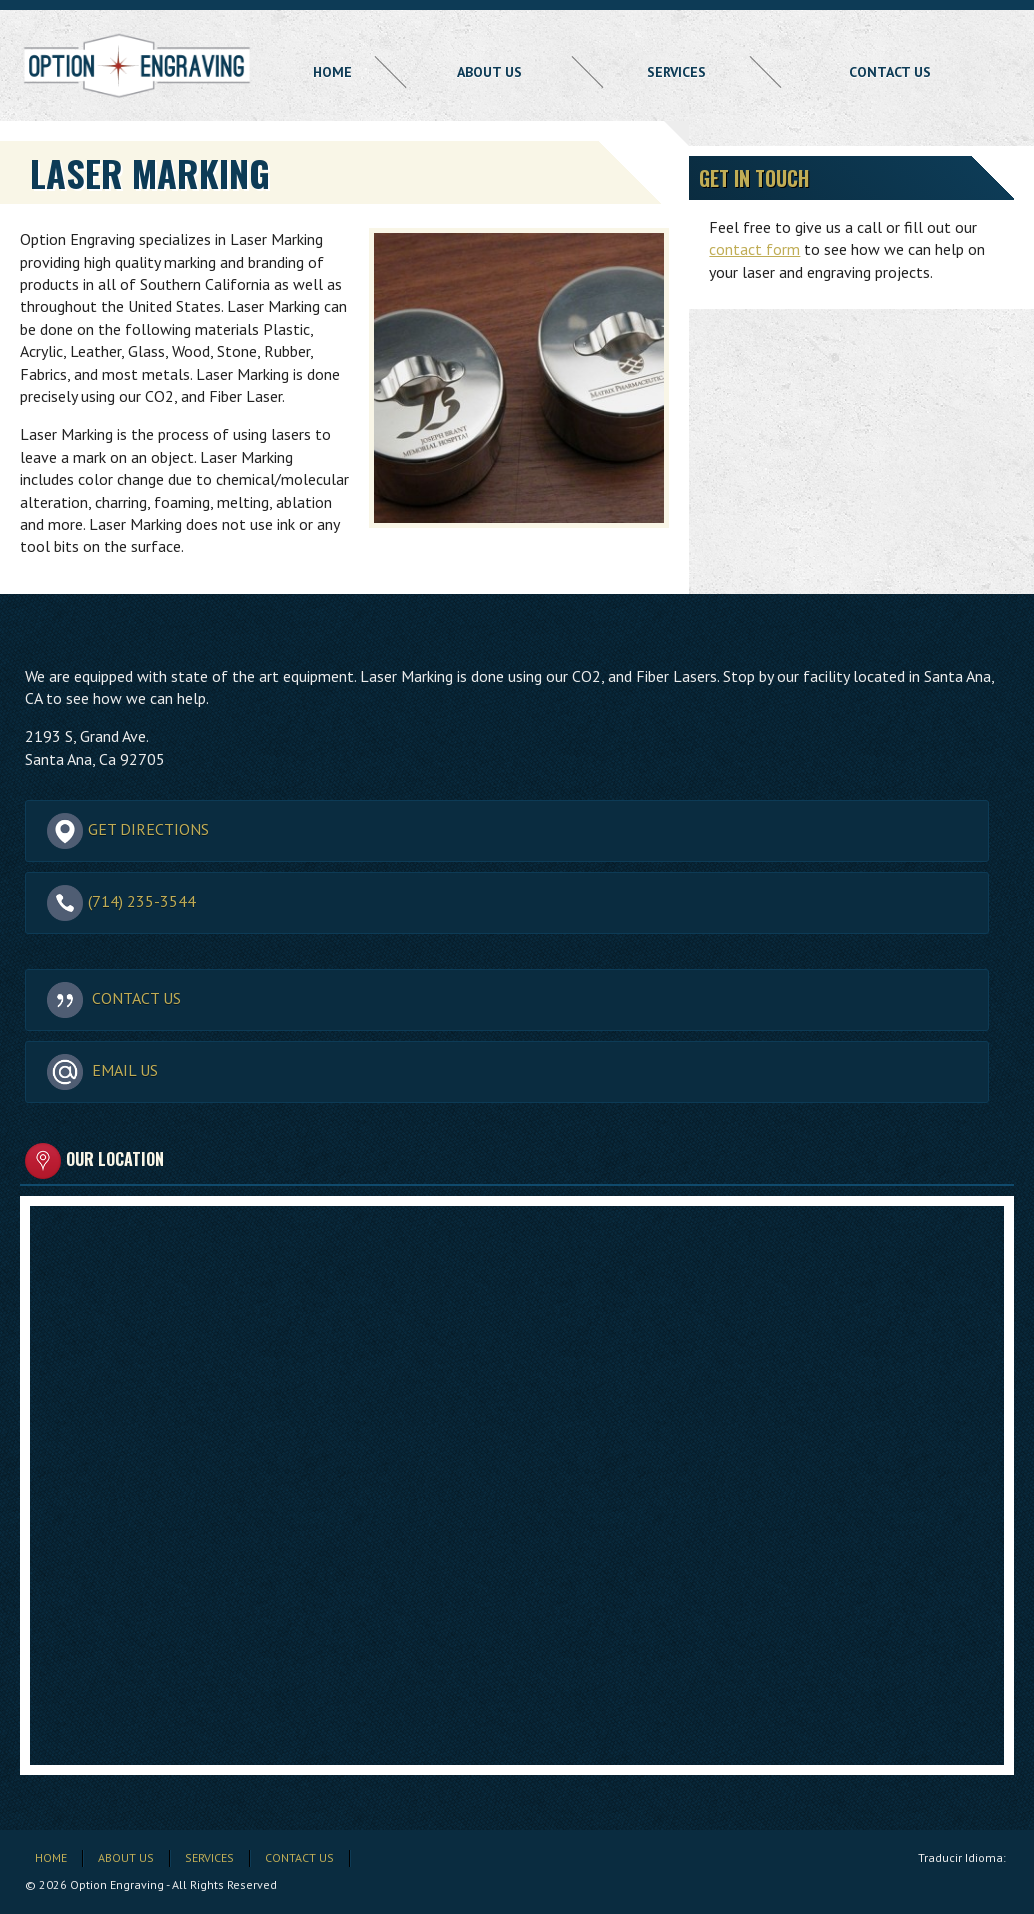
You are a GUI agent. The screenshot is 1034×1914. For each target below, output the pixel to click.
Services (676, 72)
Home (332, 72)
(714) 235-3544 (121, 902)
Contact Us (890, 72)
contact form (754, 249)
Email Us (102, 1071)
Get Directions (128, 830)
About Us (489, 72)
